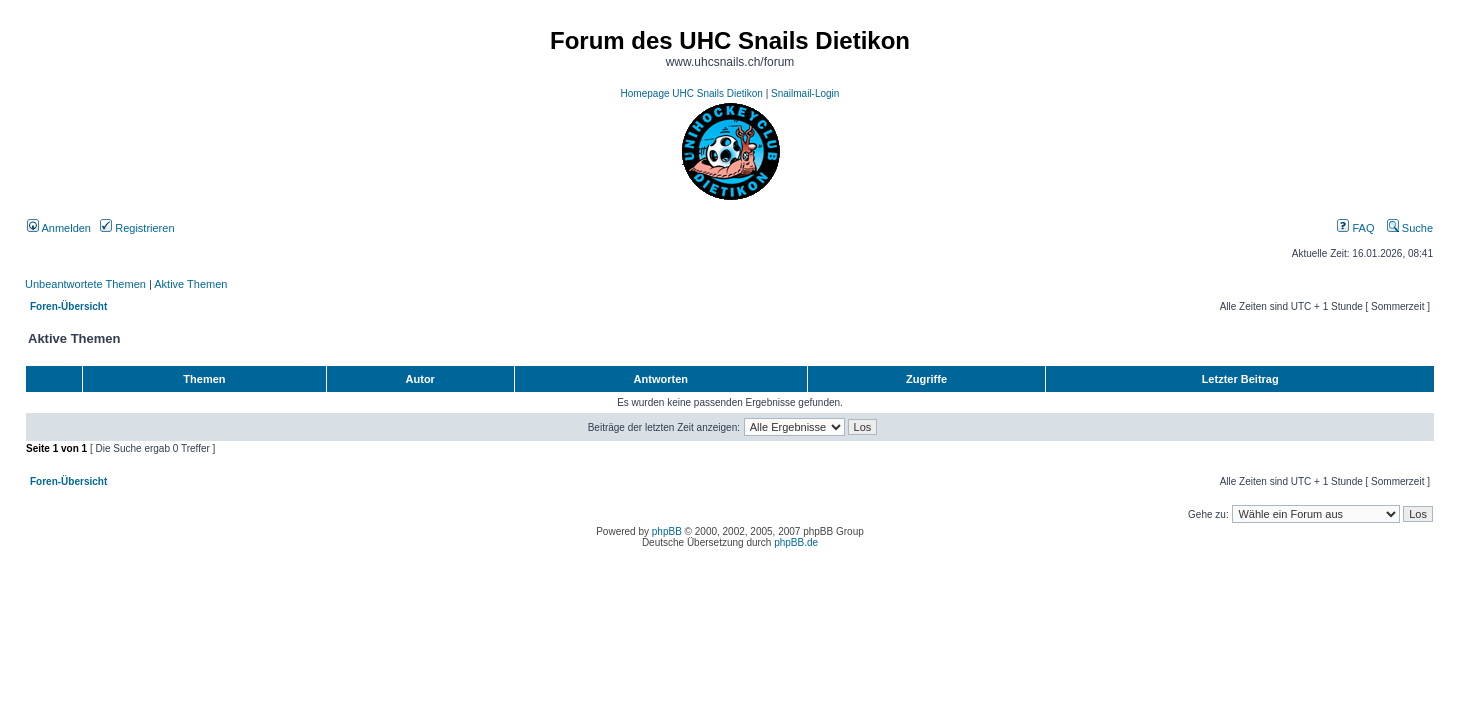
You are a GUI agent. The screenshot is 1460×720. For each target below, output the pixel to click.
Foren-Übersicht (68, 306)
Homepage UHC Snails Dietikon (692, 93)
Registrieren (137, 228)
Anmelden (59, 228)
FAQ (1355, 228)
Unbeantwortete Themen (85, 284)
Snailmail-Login (805, 93)
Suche (1410, 228)
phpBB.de (796, 542)
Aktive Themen (190, 284)
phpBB (667, 531)
